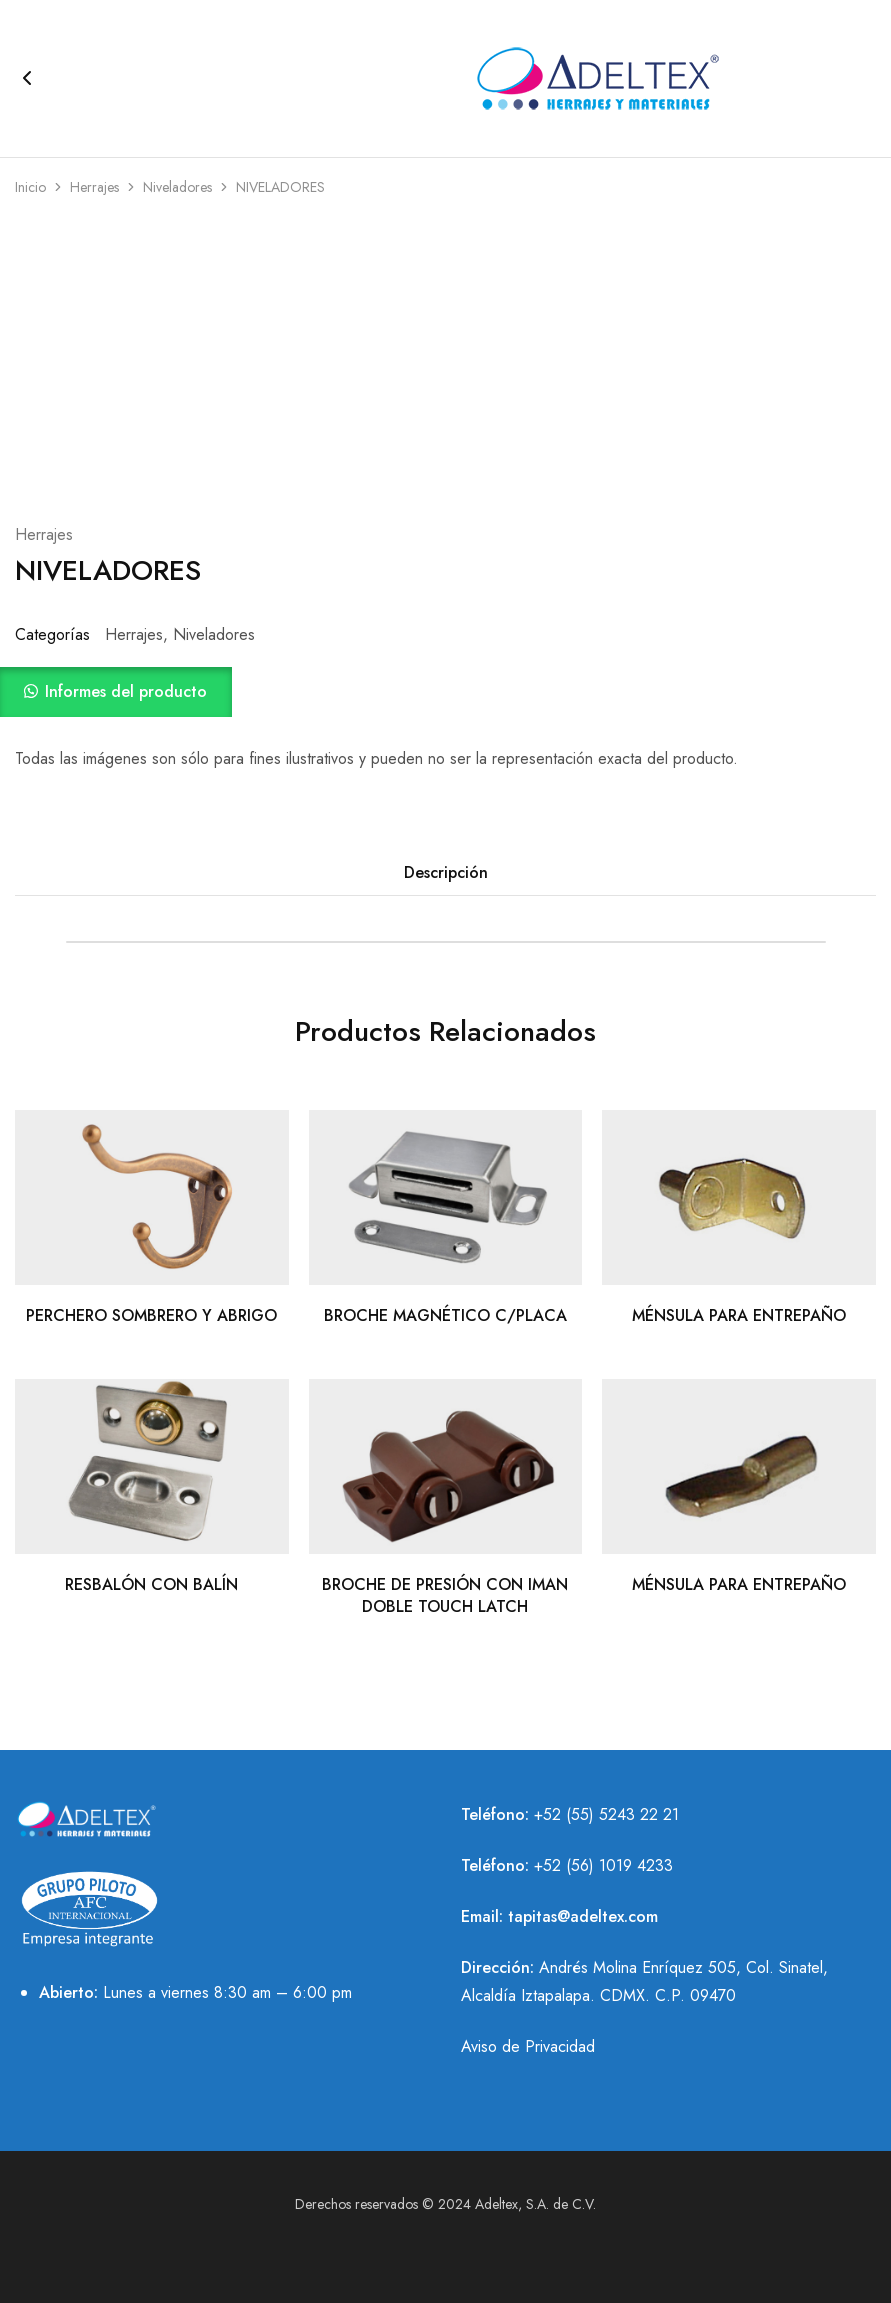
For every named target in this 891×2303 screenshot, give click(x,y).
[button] (445, 692)
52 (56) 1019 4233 (608, 1865)
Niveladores (177, 187)
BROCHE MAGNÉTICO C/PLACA (445, 1315)
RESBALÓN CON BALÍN (151, 1584)
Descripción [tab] (446, 872)
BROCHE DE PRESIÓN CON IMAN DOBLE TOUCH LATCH (445, 1595)
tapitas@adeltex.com (583, 1916)
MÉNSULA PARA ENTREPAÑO (739, 1315)
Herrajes (94, 187)
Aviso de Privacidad (528, 2046)
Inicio (30, 187)
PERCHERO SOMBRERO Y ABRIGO (151, 1315)
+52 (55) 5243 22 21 (606, 1814)
